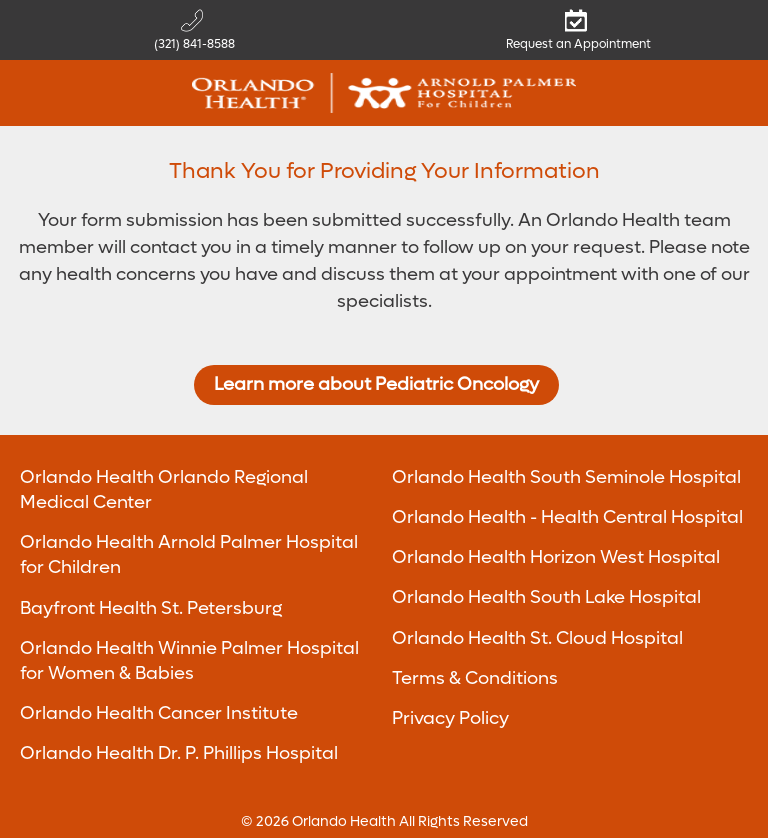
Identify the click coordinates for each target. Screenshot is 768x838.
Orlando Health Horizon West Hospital (556, 557)
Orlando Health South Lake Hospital (546, 597)
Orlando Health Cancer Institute (159, 713)
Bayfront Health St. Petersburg (151, 608)
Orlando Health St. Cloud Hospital (537, 638)
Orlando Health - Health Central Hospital (567, 517)
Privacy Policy (450, 718)
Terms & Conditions (475, 678)
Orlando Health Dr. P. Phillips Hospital (179, 753)
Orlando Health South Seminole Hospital (566, 477)
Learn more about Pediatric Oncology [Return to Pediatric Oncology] (376, 384)
